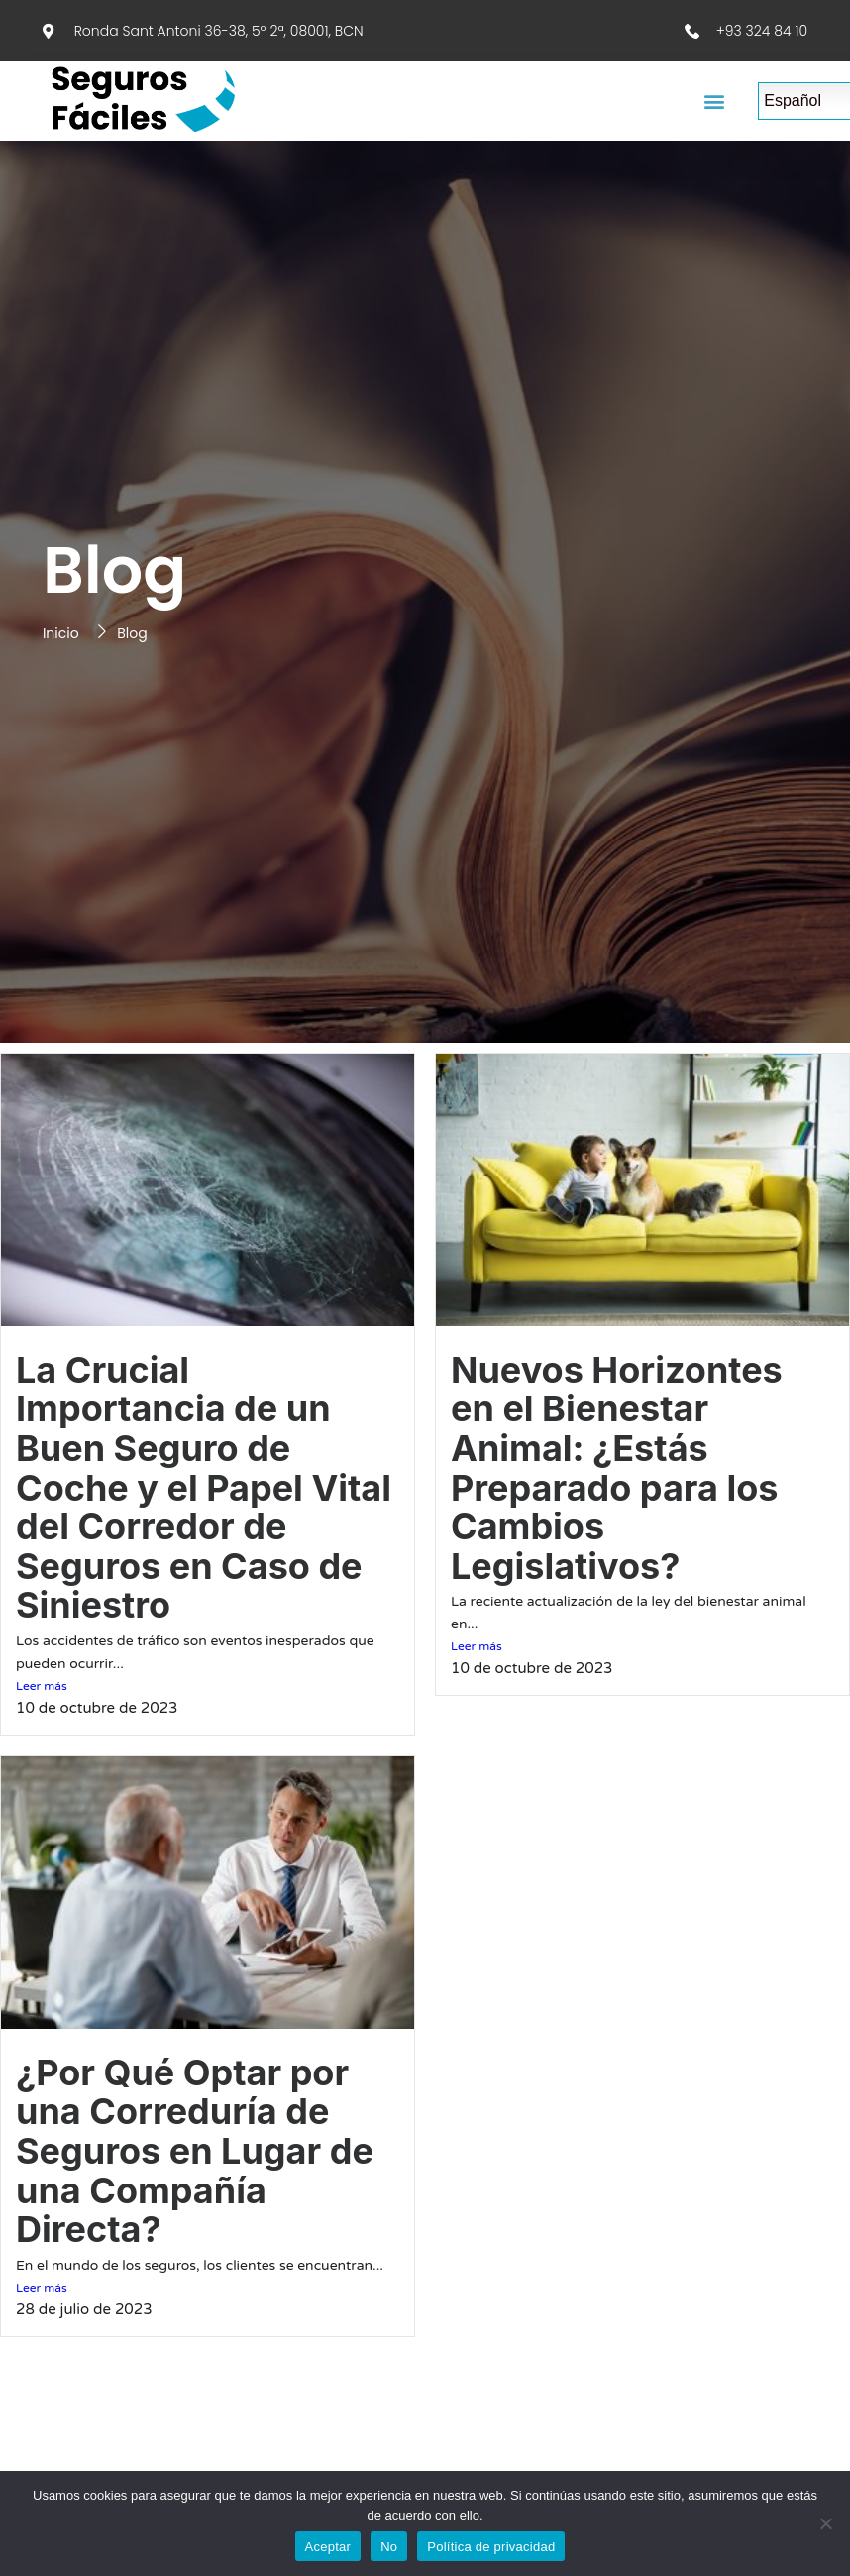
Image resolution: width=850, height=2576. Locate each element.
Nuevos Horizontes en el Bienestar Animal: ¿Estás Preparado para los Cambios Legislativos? (617, 1468)
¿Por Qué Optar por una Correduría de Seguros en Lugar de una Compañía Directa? (194, 2151)
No (388, 2546)
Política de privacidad (491, 2546)
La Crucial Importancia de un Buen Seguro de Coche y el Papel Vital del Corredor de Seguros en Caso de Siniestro (203, 1487)
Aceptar (328, 2546)
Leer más (41, 1686)
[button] (714, 101)
